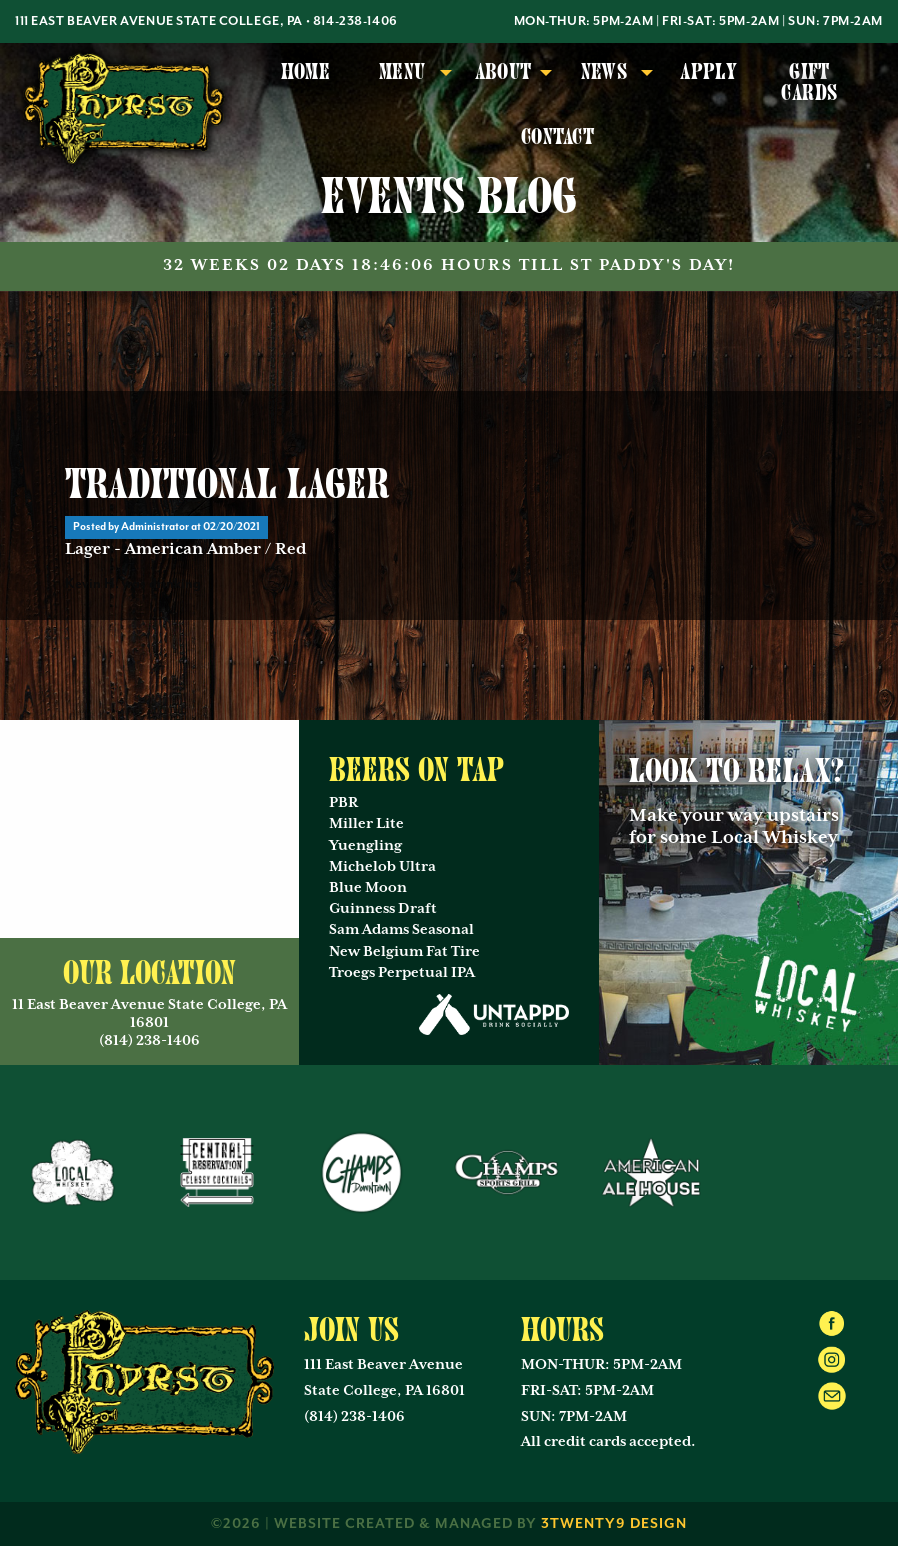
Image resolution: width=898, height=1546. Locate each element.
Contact (557, 137)
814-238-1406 (355, 21)
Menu (402, 72)
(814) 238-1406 (354, 1417)
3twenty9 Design (614, 1524)
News (604, 72)
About (503, 72)
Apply (708, 72)
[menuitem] (305, 83)
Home (306, 72)
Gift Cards (809, 82)
